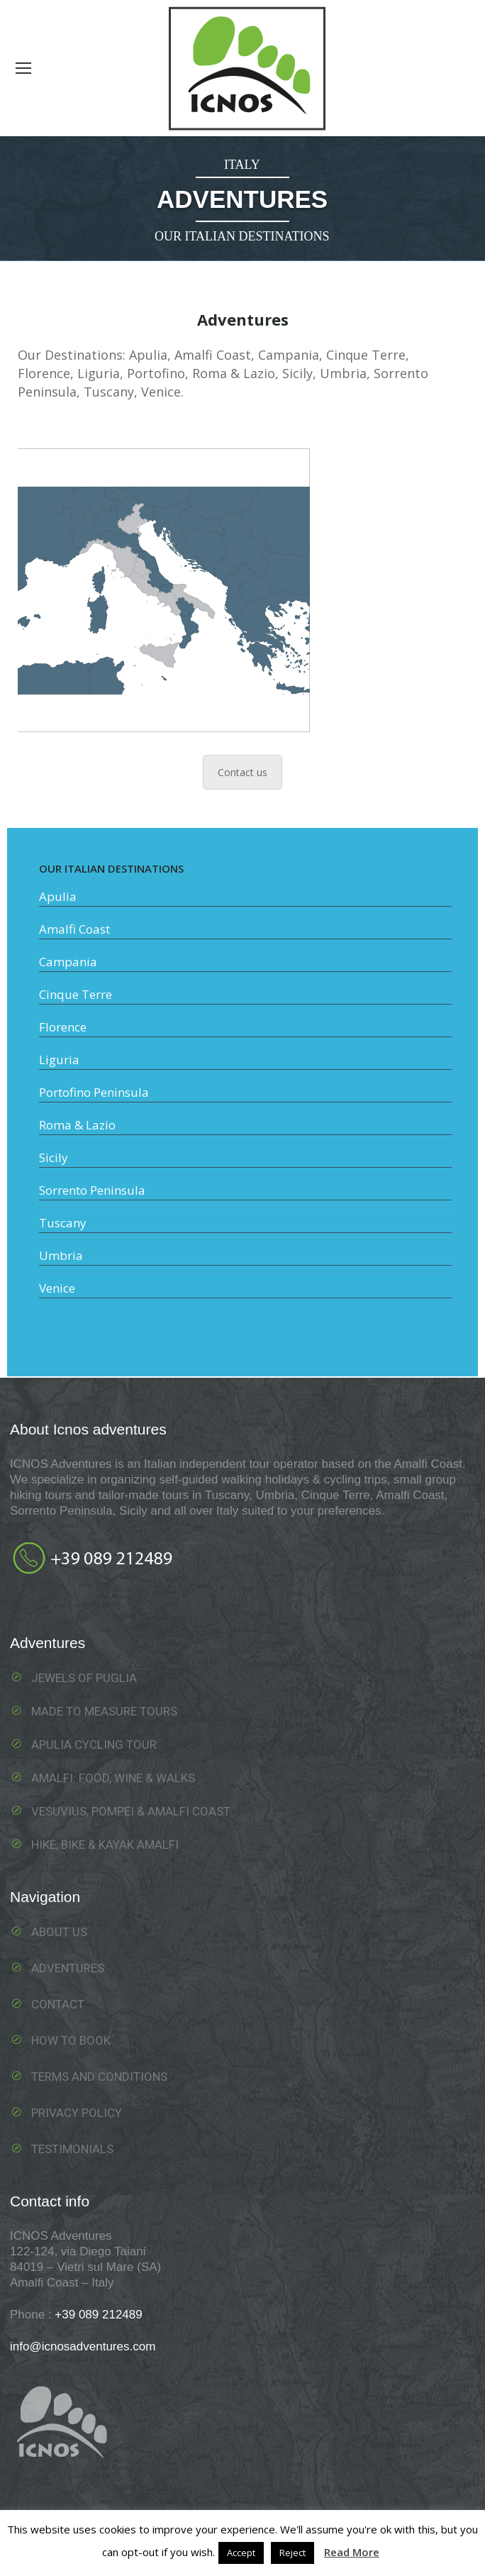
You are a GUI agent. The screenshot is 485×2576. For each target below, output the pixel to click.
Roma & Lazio (77, 1125)
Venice (57, 1288)
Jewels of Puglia (84, 1678)
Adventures (67, 1968)
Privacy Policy (76, 2113)
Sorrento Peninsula (92, 1190)
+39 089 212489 (98, 2314)
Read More (351, 2552)
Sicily (53, 1157)
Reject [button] (292, 2552)
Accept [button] (241, 2552)
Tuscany (63, 1223)
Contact (57, 2004)
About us (59, 1932)
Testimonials (72, 2149)
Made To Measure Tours (104, 1711)
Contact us (242, 772)
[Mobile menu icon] (23, 68)
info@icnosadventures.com (82, 2346)
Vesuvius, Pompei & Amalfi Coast (130, 1811)
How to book (71, 2040)
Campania (68, 961)
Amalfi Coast (74, 929)
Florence (63, 1027)
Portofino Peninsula (94, 1092)
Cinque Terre (75, 994)
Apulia (58, 896)
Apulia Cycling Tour (94, 1744)
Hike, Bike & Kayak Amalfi (105, 1844)
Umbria (61, 1255)
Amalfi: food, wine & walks (113, 1778)
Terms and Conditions (99, 2076)
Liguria (59, 1059)
